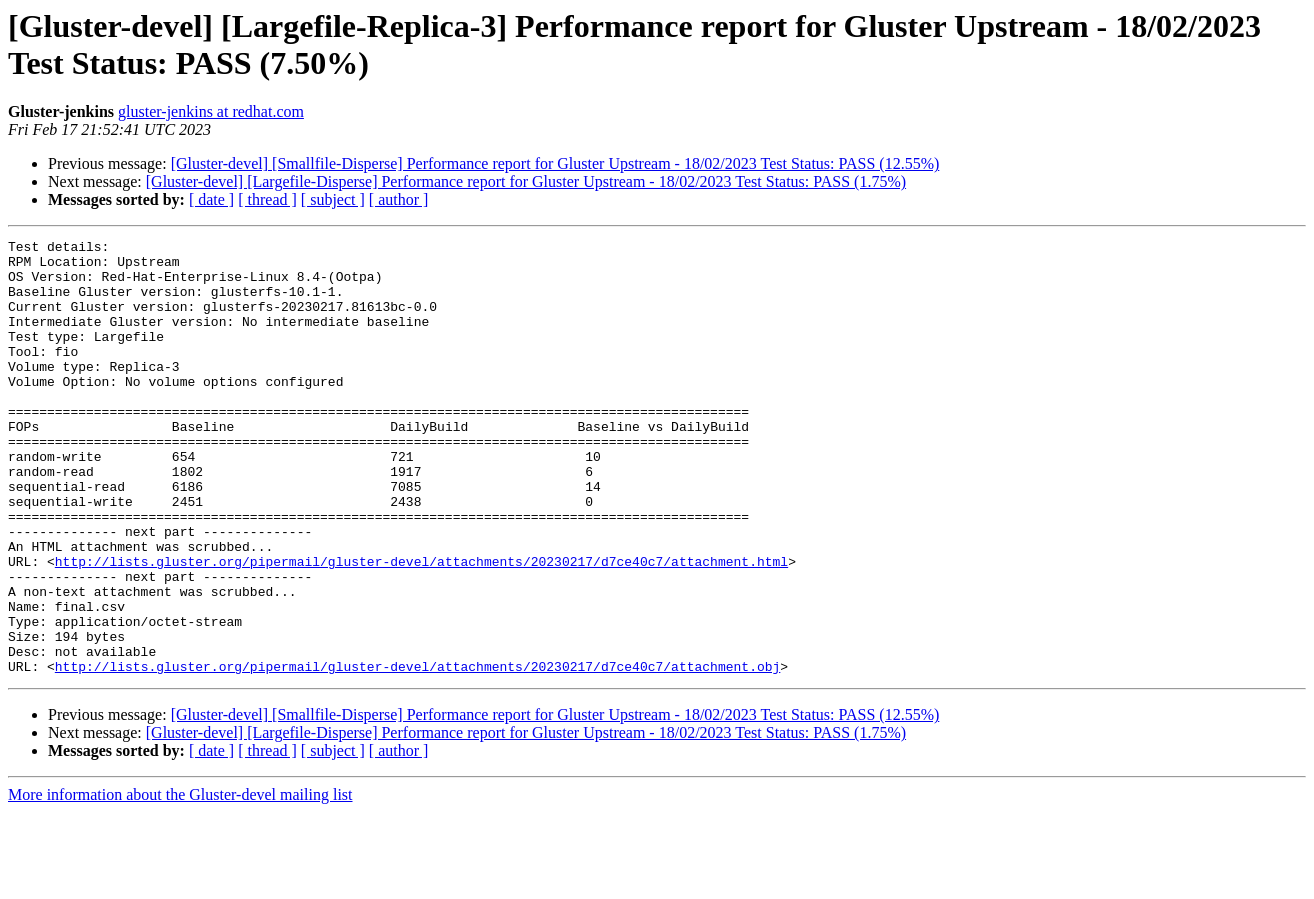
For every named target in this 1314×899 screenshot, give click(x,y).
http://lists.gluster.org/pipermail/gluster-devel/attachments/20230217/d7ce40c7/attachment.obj (417, 753)
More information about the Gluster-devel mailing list (180, 881)
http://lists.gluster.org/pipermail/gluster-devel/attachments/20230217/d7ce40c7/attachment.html (421, 627)
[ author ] (399, 199)
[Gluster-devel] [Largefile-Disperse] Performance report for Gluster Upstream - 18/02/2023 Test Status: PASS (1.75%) (526, 181)
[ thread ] (267, 199)
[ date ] (211, 199)
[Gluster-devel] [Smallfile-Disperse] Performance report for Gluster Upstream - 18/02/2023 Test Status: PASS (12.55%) (555, 163)
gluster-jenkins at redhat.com (211, 111)
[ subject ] (333, 199)
